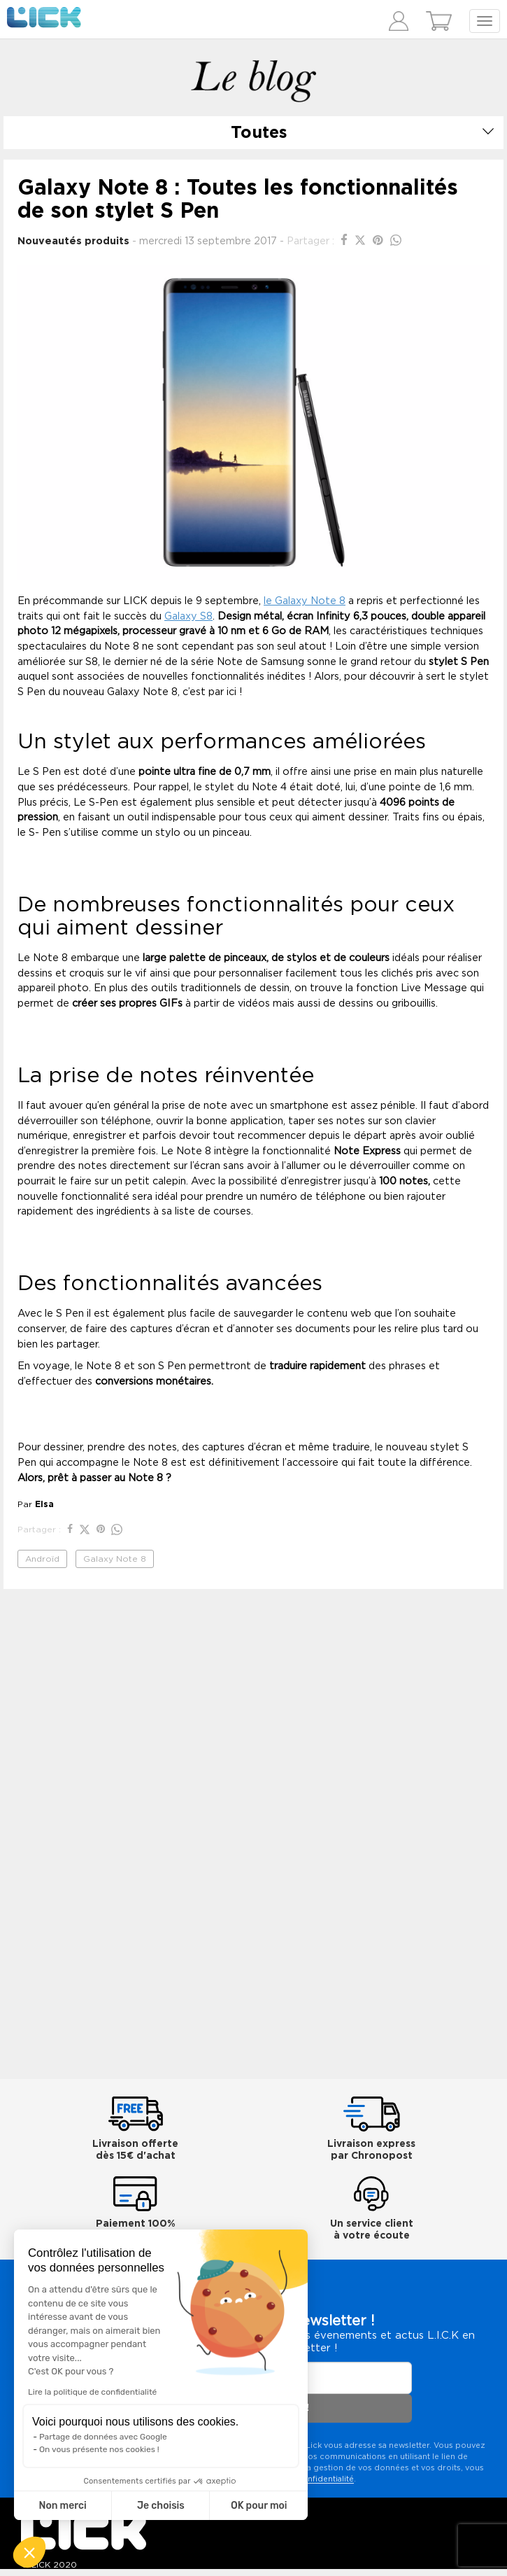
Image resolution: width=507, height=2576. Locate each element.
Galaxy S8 (188, 616)
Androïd (42, 1559)
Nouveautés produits (73, 241)
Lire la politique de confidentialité (92, 2392)
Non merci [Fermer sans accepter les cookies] (62, 2506)
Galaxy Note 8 (114, 1559)
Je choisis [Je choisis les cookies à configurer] (161, 2506)
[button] (29, 2552)
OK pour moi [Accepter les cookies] (259, 2506)
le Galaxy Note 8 (304, 601)
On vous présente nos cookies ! (99, 2449)
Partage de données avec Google (103, 2437)
